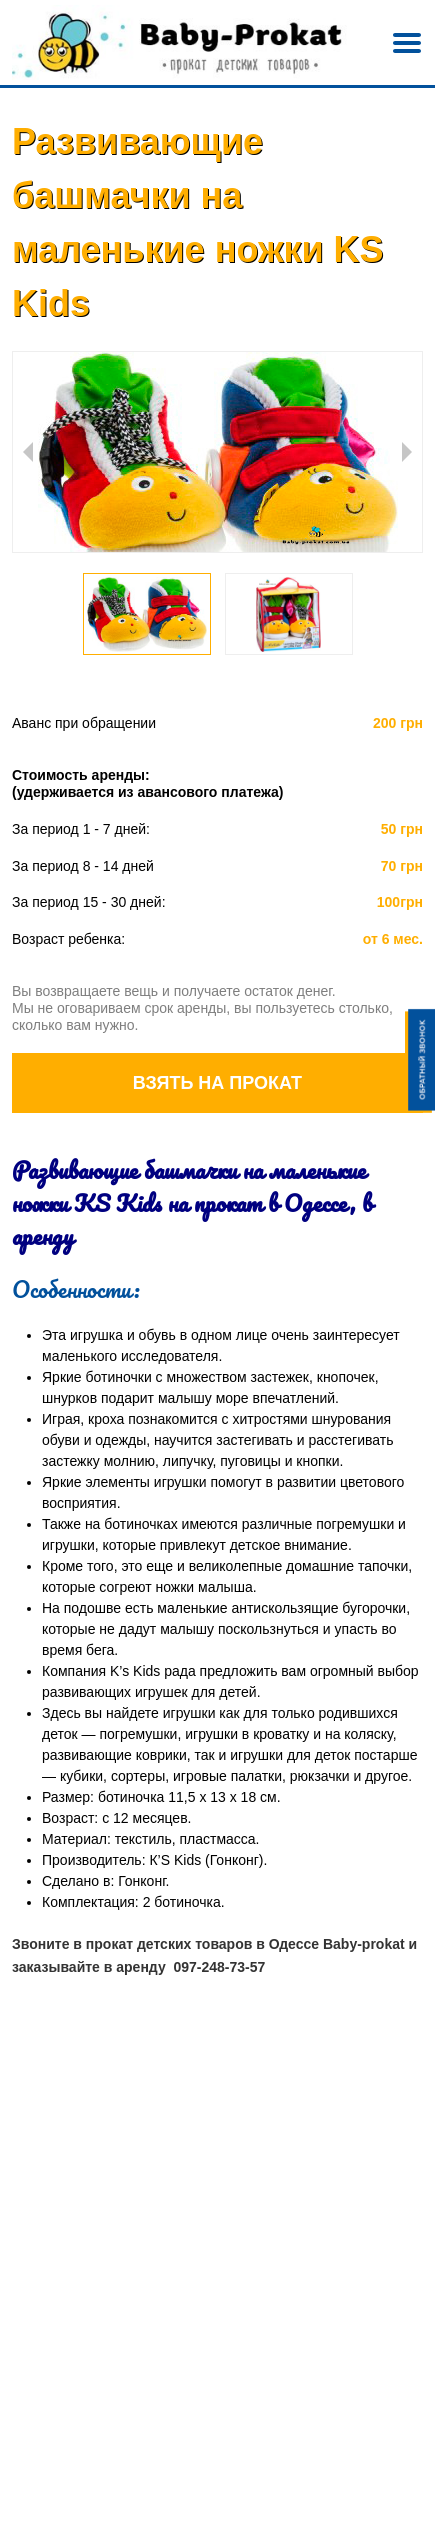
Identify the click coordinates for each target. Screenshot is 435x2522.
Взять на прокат (217, 1083)
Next (407, 452)
